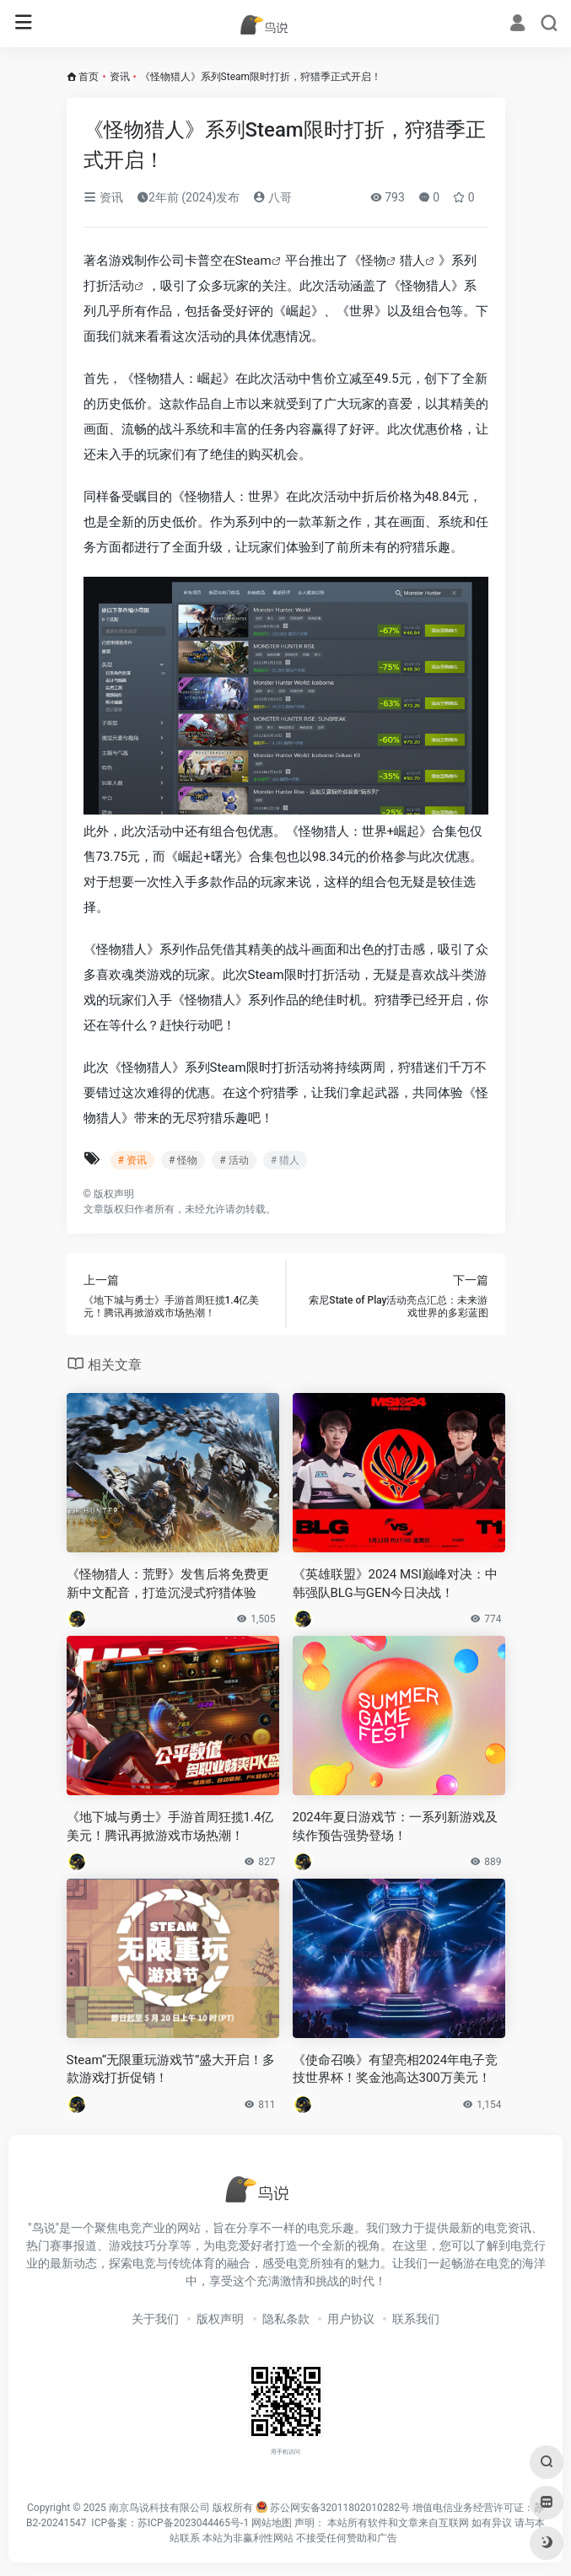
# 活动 (233, 1160)
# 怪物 (183, 1160)
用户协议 (350, 2319)
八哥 (272, 197)
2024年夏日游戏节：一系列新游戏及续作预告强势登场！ (395, 1826)
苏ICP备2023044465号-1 (193, 2523)
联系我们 (415, 2319)
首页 (88, 77)
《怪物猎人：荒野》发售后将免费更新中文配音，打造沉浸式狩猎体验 (168, 1583)
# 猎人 (285, 1160)
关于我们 (155, 2319)
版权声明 (220, 2319)
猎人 (412, 260)
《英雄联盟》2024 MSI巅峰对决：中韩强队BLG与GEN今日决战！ (395, 1583)
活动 (121, 285)
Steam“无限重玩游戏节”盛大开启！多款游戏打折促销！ (171, 2068)
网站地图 (271, 2523)
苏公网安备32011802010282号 (340, 2508)
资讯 (120, 77)
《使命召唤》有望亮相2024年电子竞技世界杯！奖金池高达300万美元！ (395, 2068)
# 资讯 (132, 1160)
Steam (253, 260)
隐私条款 (286, 2319)
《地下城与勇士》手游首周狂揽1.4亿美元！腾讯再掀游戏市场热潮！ (170, 1826)
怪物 (373, 260)
